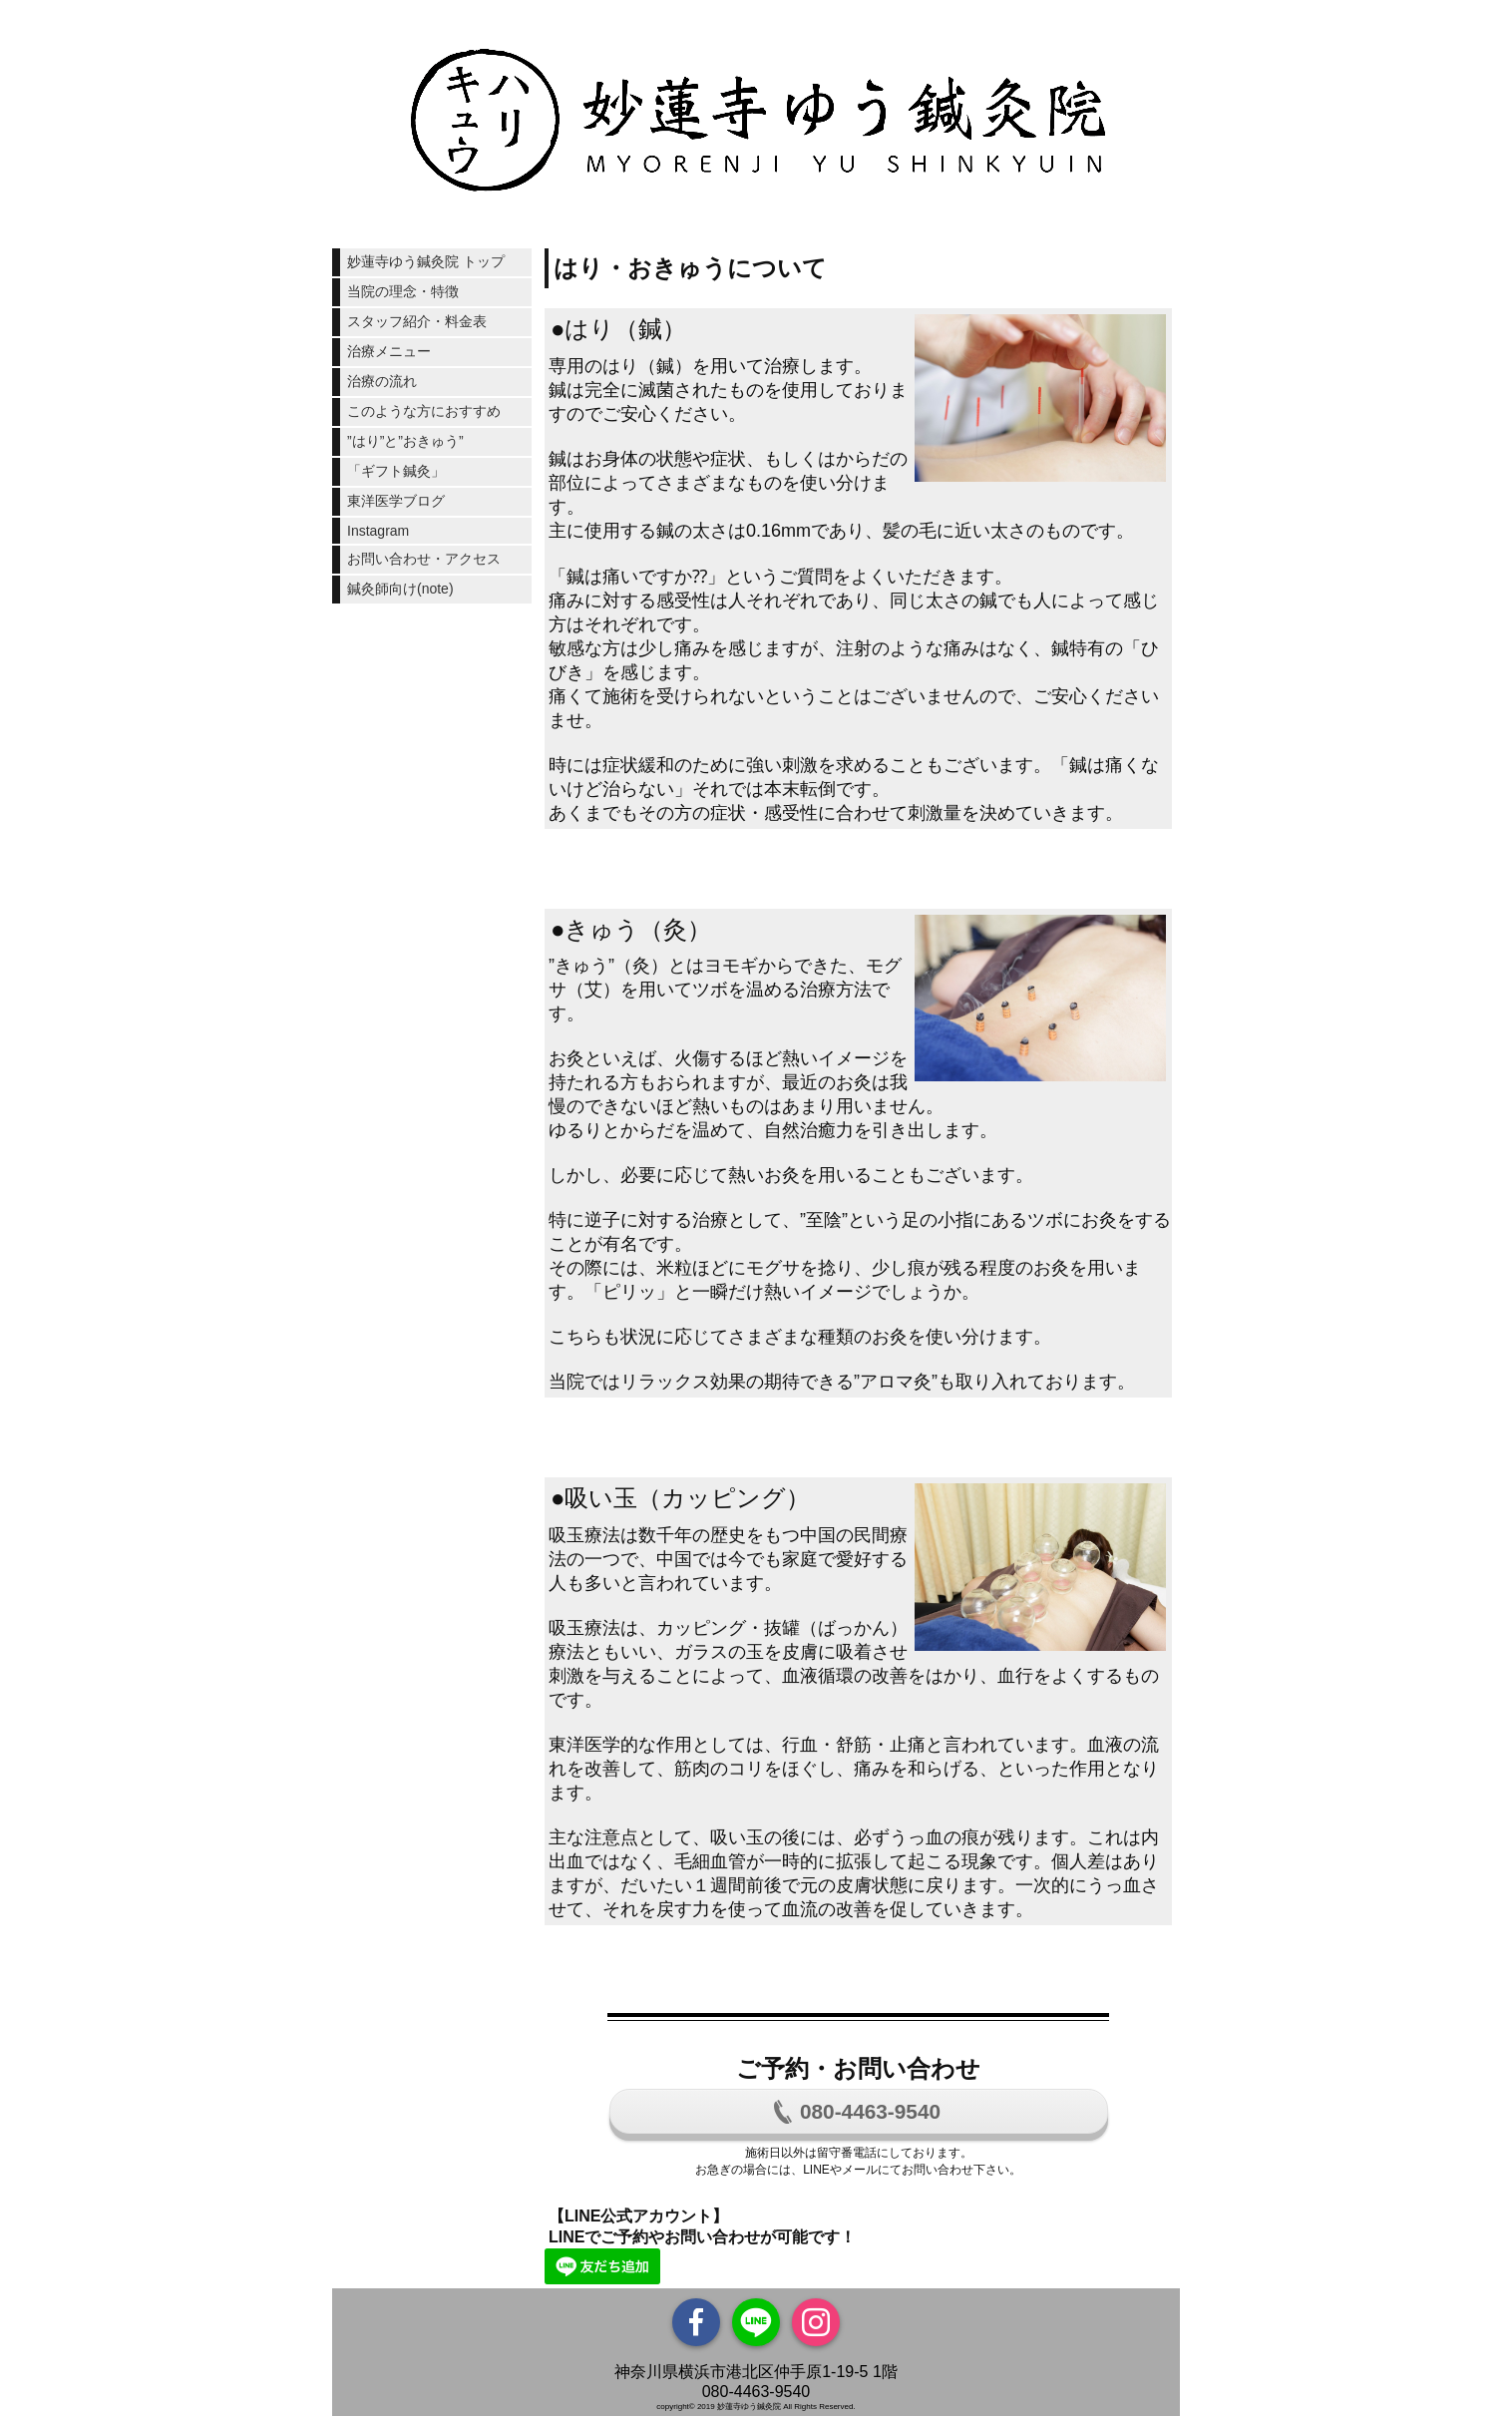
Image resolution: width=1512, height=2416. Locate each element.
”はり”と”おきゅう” (405, 441)
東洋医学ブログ (396, 501)
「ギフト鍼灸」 (396, 471)
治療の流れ (382, 381)
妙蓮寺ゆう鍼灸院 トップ (426, 261)
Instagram (378, 531)
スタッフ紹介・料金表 (417, 321)
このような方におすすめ (424, 411)
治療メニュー (389, 351)
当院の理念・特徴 (403, 291)
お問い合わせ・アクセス (424, 559)
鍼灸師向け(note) (400, 589)
